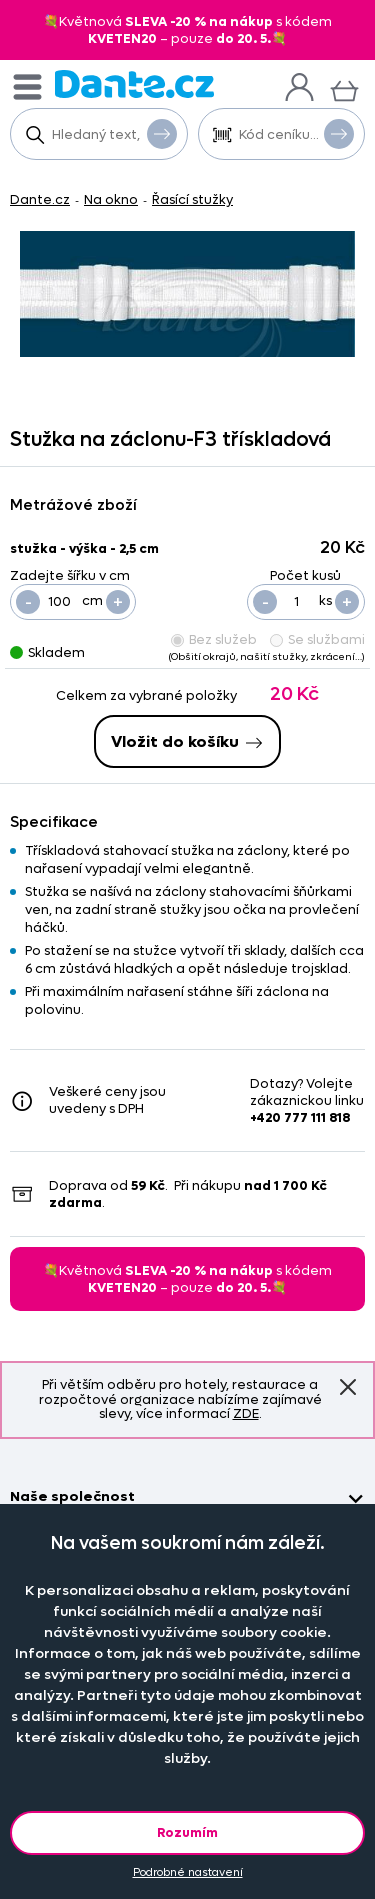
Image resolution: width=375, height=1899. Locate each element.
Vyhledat (162, 133)
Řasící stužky (192, 199)
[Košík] (344, 88)
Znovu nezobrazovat (348, 1387)
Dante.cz (40, 199)
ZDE (246, 1413)
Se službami (317, 639)
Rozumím (187, 1832)
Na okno (111, 199)
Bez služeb (214, 639)
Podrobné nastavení (188, 1872)
